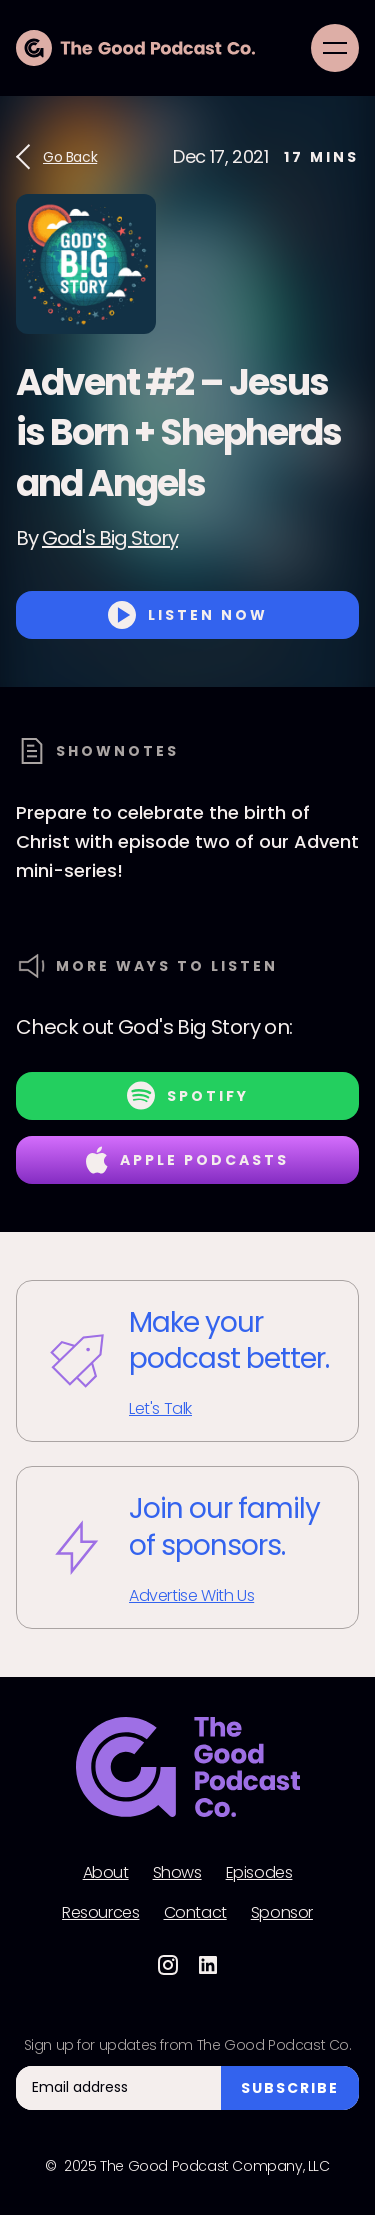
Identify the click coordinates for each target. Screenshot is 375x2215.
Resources (100, 1913)
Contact (195, 1913)
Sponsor (282, 1913)
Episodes (259, 1873)
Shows (177, 1873)
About (106, 1873)
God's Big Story (110, 538)
